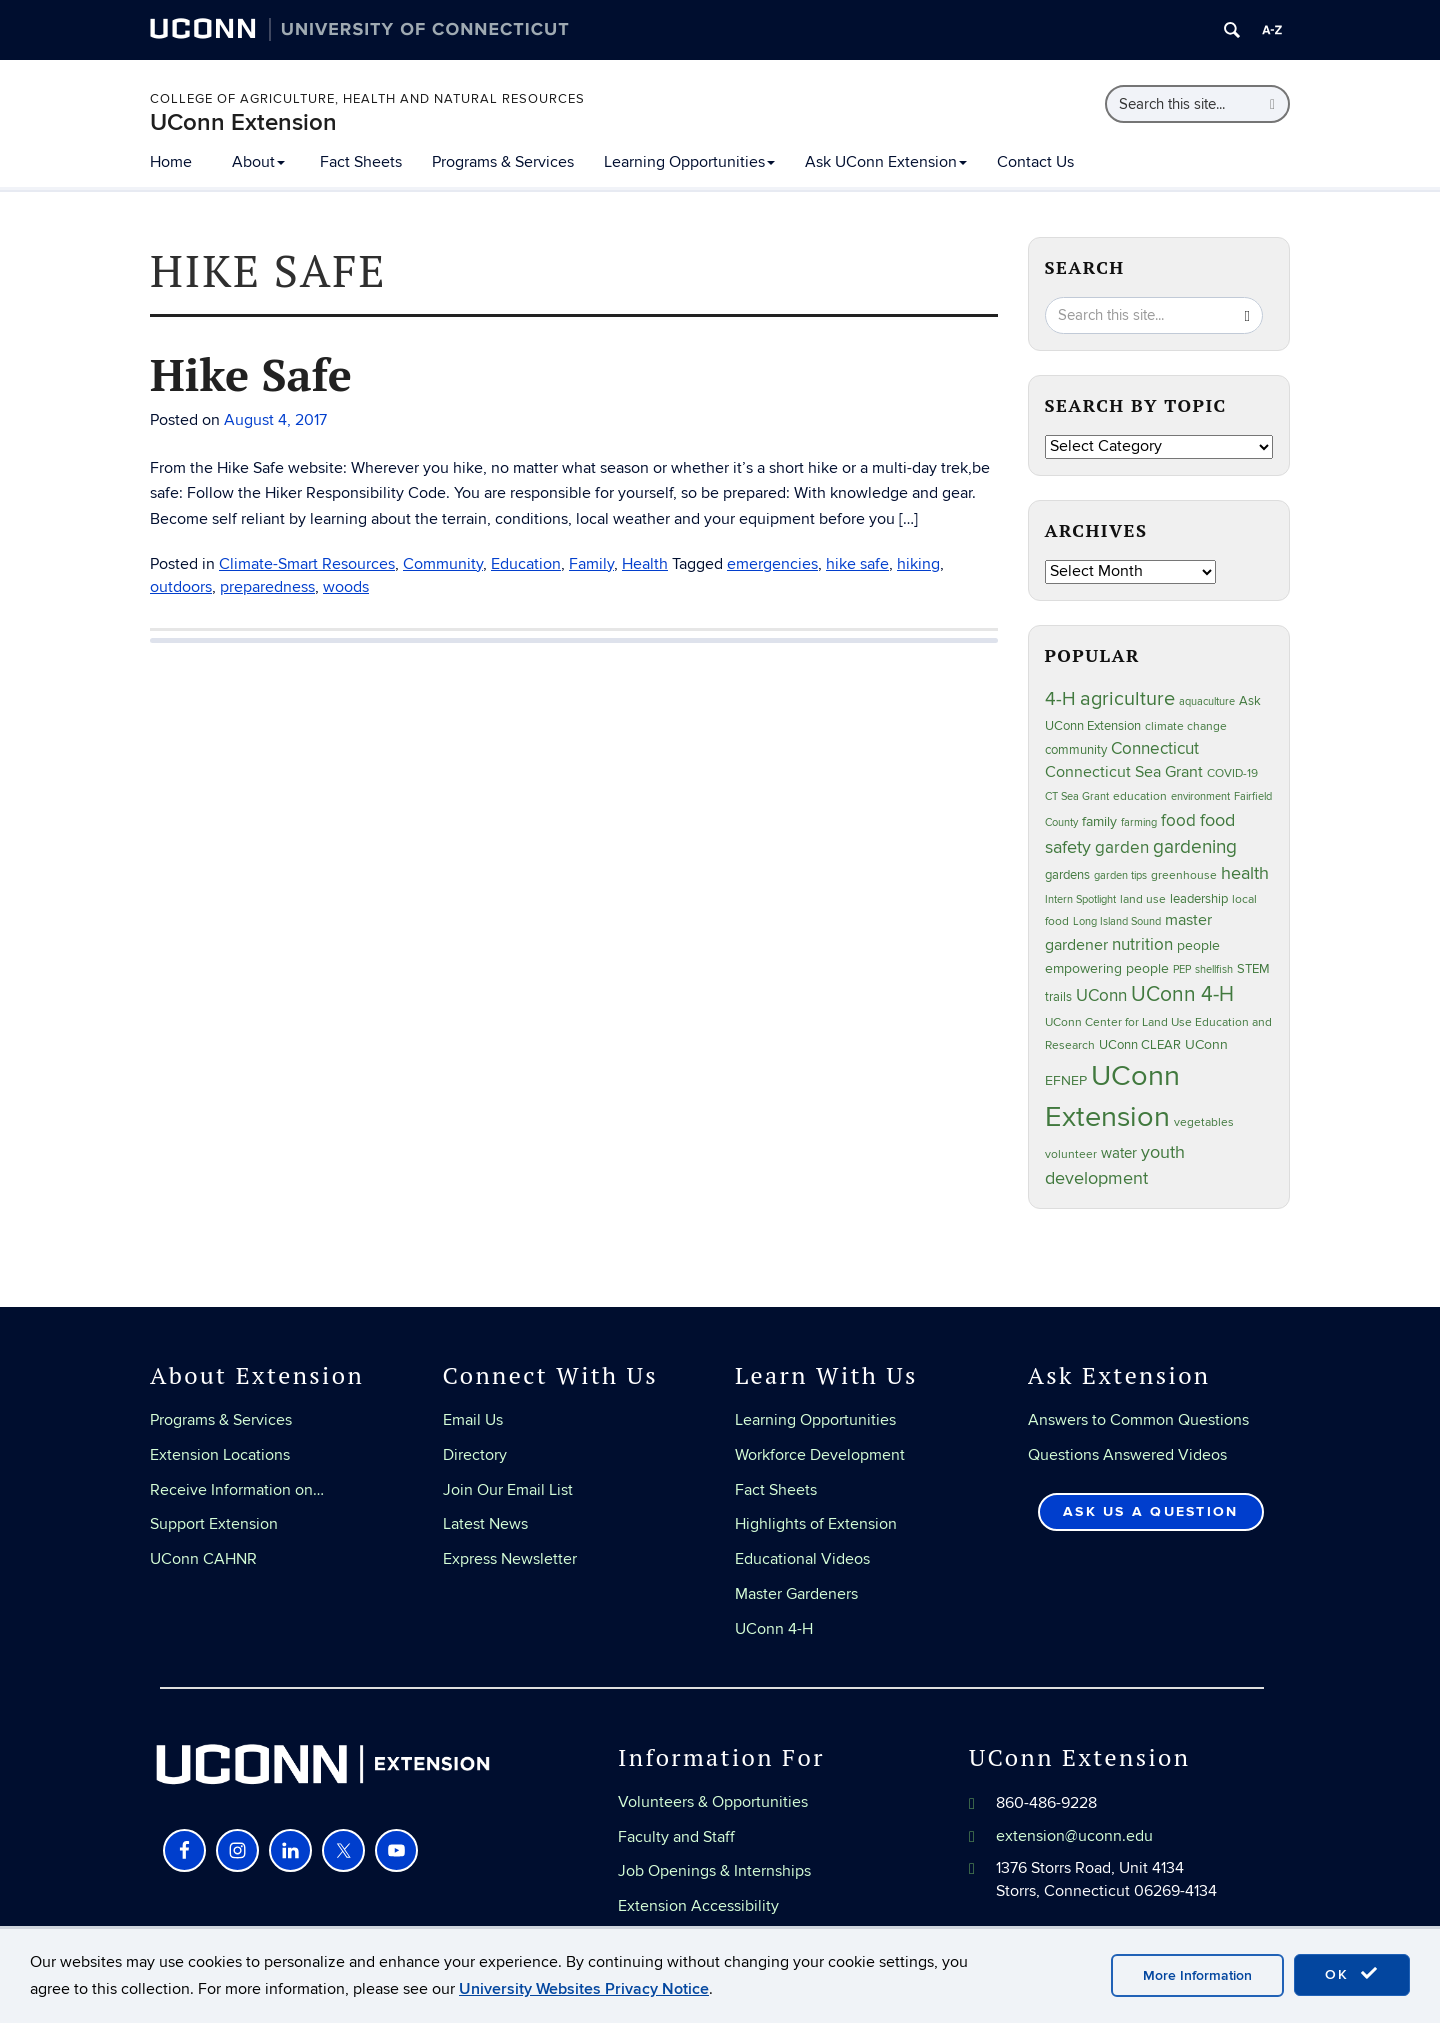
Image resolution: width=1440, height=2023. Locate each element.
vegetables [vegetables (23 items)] (1204, 1122)
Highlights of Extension (816, 1524)
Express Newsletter (510, 1559)
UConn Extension (243, 122)
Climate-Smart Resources (307, 564)
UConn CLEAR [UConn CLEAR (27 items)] (1140, 1045)
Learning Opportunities (689, 162)
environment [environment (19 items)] (1200, 796)
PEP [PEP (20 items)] (1182, 969)
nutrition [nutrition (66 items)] (1142, 944)
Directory (475, 1455)
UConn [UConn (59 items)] (1101, 996)
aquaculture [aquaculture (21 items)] (1207, 701)
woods (346, 587)
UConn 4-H (774, 1629)
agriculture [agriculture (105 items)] (1127, 699)
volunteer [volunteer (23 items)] (1071, 1154)
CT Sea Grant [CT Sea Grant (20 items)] (1077, 796)
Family (591, 564)
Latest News (485, 1524)
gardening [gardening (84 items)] (1195, 847)
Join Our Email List (508, 1490)
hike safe (857, 564)
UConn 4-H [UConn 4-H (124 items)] (1182, 994)
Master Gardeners (796, 1594)
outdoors (181, 587)
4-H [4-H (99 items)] (1060, 699)
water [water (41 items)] (1119, 1153)
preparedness (267, 587)
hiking (918, 564)
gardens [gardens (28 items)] (1067, 875)
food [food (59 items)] (1178, 821)
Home (171, 162)
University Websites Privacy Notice (584, 1989)
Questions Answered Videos (1127, 1455)
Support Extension (214, 1524)
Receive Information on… (237, 1490)
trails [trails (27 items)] (1058, 997)
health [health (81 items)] (1245, 873)
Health (645, 564)
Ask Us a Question (1150, 1511)
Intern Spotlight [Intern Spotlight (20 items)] (1080, 899)
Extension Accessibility (698, 1906)
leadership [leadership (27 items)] (1199, 899)
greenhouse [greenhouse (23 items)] (1184, 875)
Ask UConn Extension (886, 162)
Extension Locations (220, 1455)
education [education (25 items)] (1140, 796)
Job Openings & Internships (714, 1871)
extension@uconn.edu (1074, 1836)
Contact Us (1035, 162)
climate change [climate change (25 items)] (1186, 726)
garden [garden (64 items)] (1122, 848)
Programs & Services (503, 162)
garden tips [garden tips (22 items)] (1120, 875)
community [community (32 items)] (1076, 750)
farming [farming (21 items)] (1139, 822)
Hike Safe (251, 374)
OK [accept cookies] (1352, 1974)
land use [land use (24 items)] (1143, 899)
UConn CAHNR (203, 1559)
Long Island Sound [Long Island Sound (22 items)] (1117, 921)
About (258, 162)
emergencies (772, 564)
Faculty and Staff (676, 1837)
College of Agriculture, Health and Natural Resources (367, 99)
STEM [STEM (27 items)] (1253, 969)
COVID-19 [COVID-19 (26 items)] (1232, 773)
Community (443, 564)
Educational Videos (802, 1559)
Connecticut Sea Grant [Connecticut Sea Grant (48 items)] (1124, 772)
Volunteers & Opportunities (713, 1802)
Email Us (473, 1420)
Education (526, 564)
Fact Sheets (361, 162)
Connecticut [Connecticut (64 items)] (1155, 749)
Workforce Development (820, 1455)
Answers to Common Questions (1138, 1420)
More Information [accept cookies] (1197, 1975)
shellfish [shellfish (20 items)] (1214, 969)
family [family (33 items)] (1099, 822)
